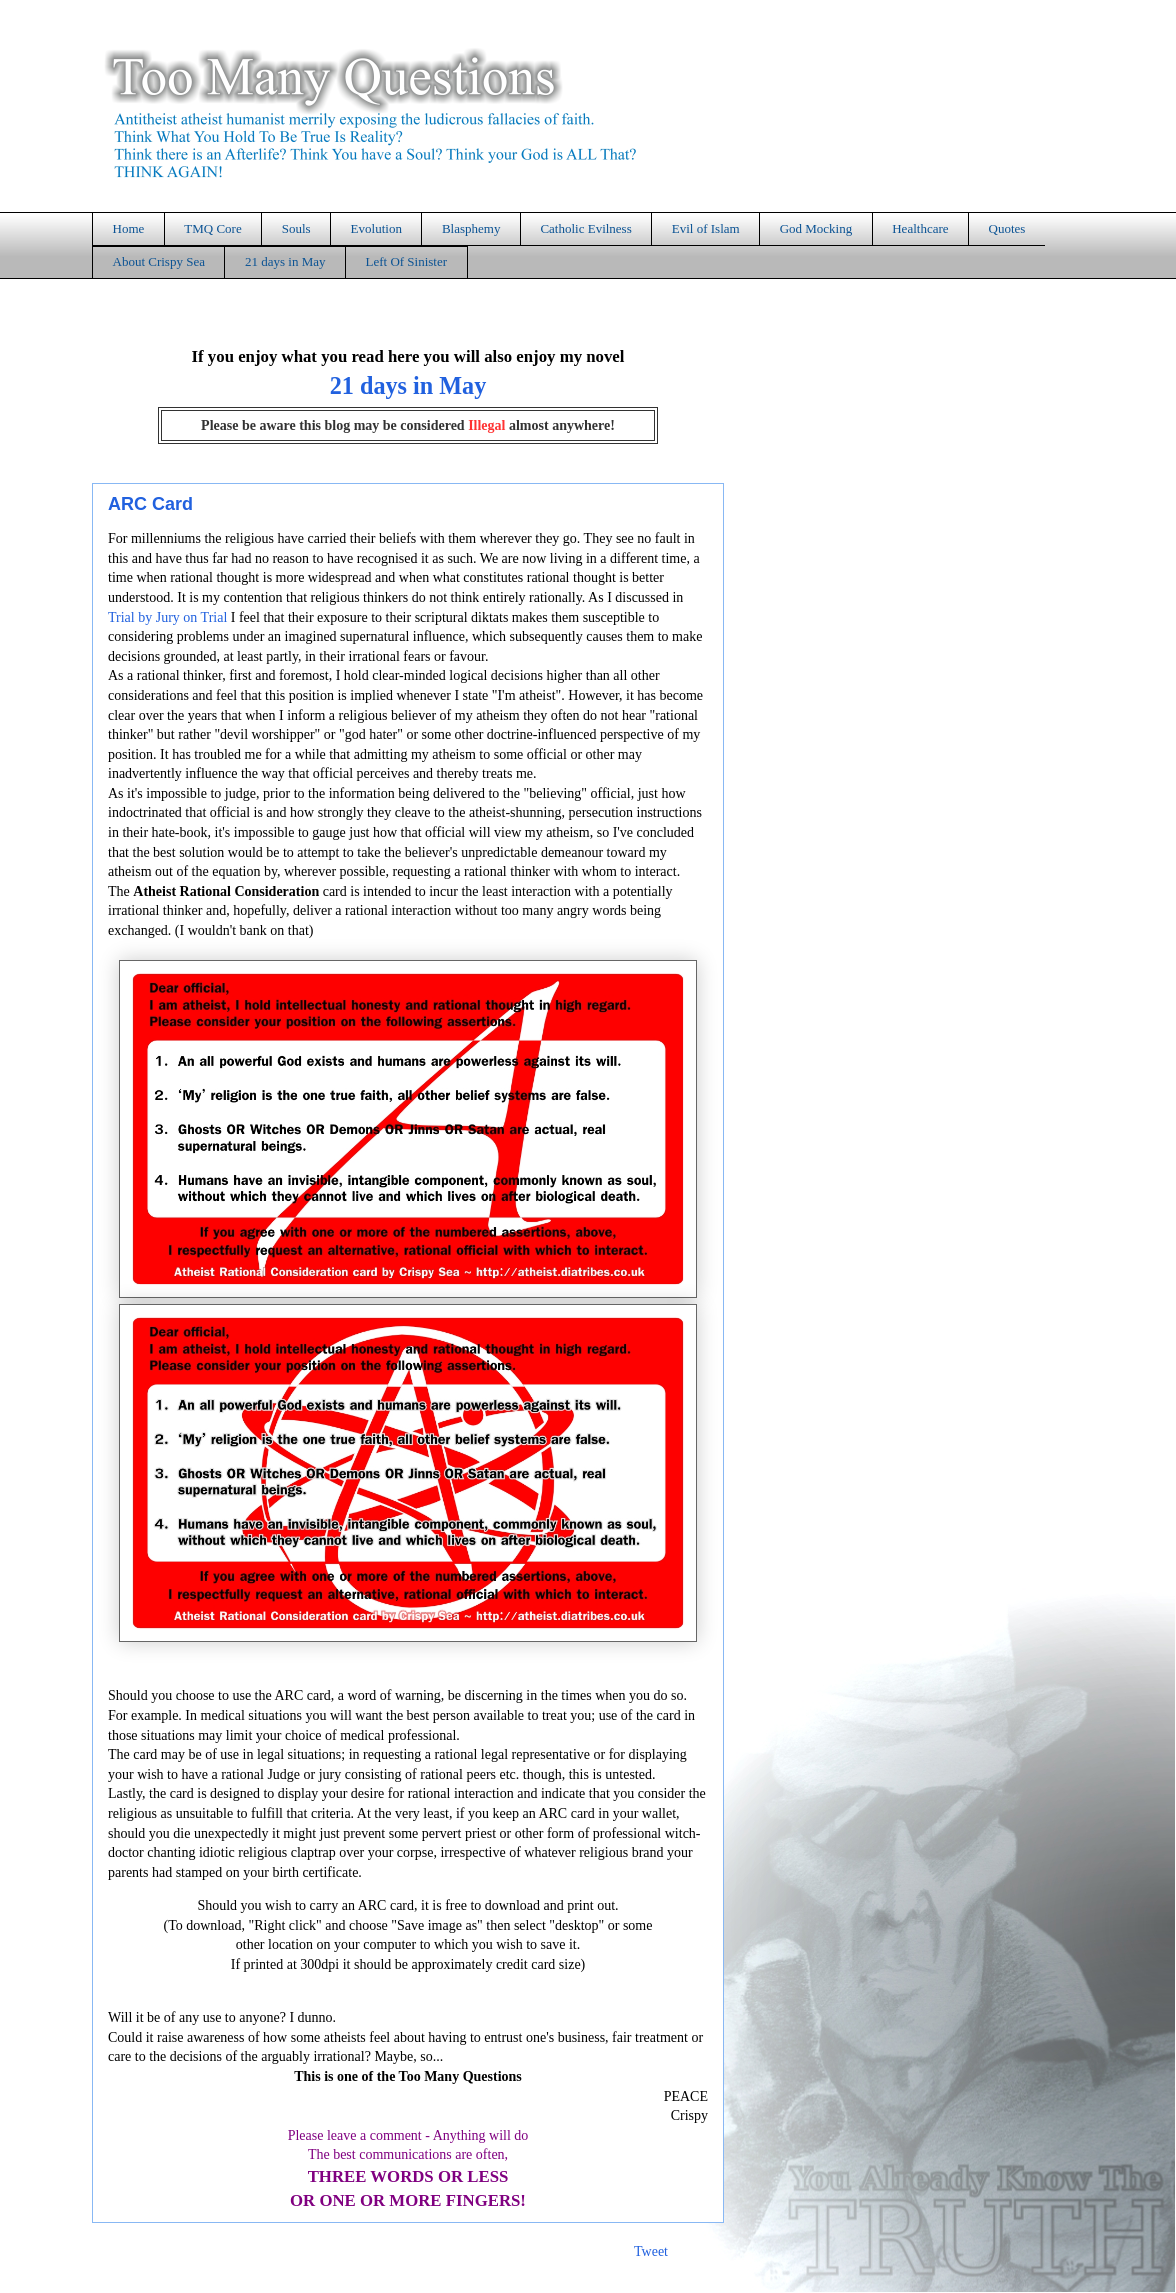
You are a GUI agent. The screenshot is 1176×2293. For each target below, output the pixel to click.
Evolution (376, 228)
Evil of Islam (706, 228)
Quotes (1007, 228)
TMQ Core (212, 228)
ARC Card (150, 504)
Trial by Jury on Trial (167, 617)
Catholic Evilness (585, 228)
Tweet (651, 2251)
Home (129, 228)
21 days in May (285, 261)
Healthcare (920, 228)
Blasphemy (471, 228)
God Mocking (816, 228)
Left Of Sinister (406, 261)
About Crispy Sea (159, 261)
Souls (296, 228)
